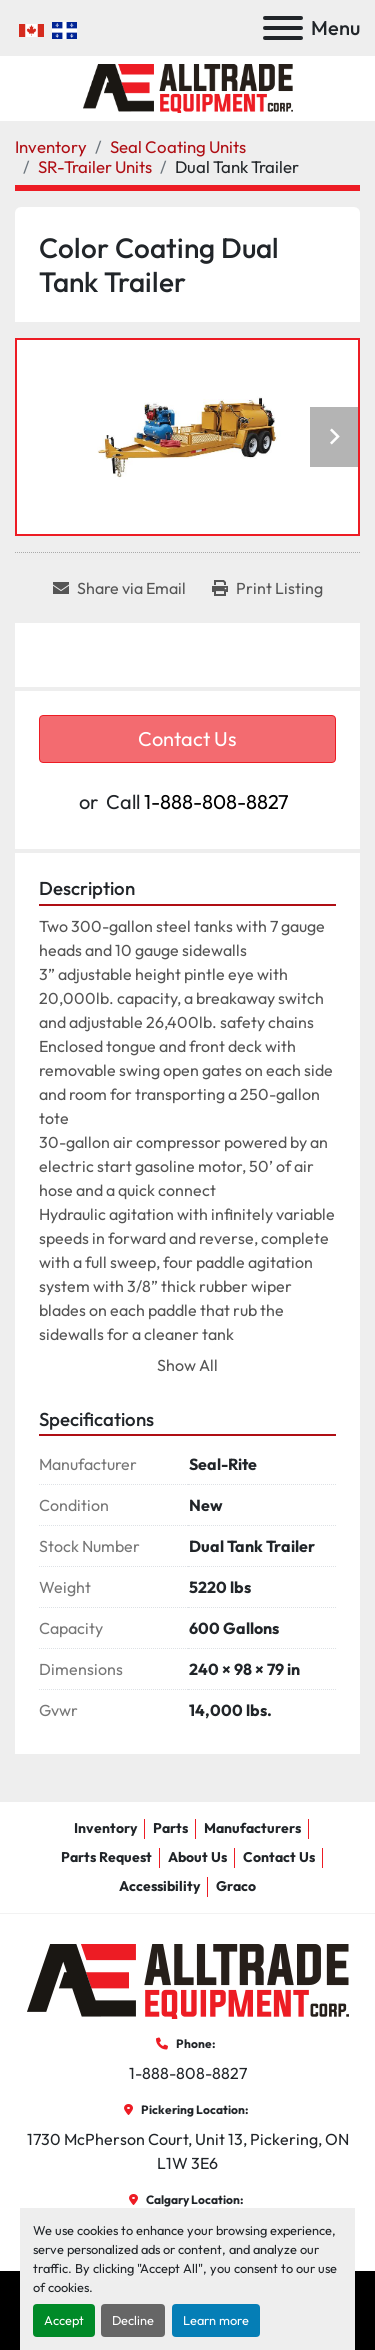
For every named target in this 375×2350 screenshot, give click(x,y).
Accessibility (159, 1886)
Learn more (216, 2320)
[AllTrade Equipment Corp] (188, 1980)
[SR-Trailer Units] (95, 166)
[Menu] (283, 28)
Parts (170, 1828)
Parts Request (106, 1857)
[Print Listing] (267, 588)
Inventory (105, 1828)
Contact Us (187, 738)
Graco (236, 1886)
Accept (64, 2320)
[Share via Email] (119, 588)
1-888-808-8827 (216, 801)
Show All (187, 1365)
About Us (197, 1857)
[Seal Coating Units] (178, 146)
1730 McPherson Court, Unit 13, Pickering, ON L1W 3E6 (189, 2151)
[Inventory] (51, 146)
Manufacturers (252, 1828)
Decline (133, 2320)
